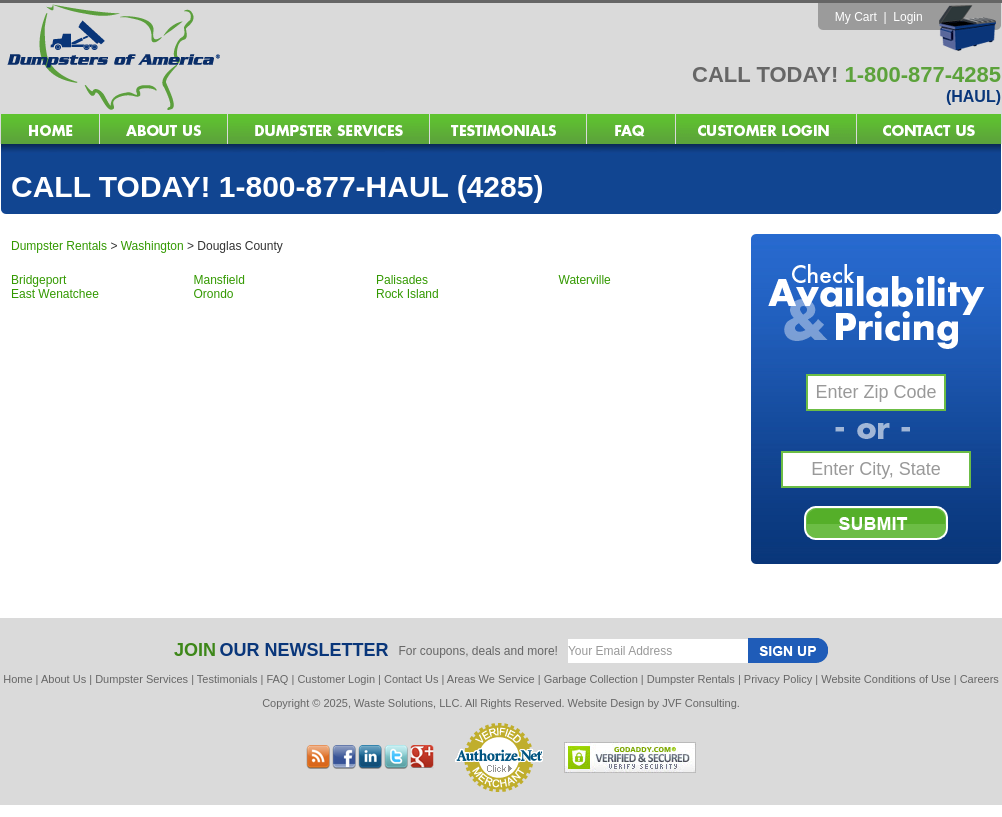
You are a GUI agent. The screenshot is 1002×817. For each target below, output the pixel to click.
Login (907, 17)
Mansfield (219, 280)
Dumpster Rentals (59, 246)
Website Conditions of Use (885, 679)
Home (17, 679)
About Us (63, 679)
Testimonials (227, 679)
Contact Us (411, 679)
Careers (979, 679)
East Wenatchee (55, 294)
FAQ (277, 679)
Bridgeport (38, 280)
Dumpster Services (141, 679)
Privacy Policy (778, 679)
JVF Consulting (699, 703)
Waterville (585, 280)
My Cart (856, 17)
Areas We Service (491, 679)
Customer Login (336, 679)
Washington (152, 246)
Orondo (214, 294)
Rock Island (407, 294)
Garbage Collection (591, 679)
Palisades (402, 280)
